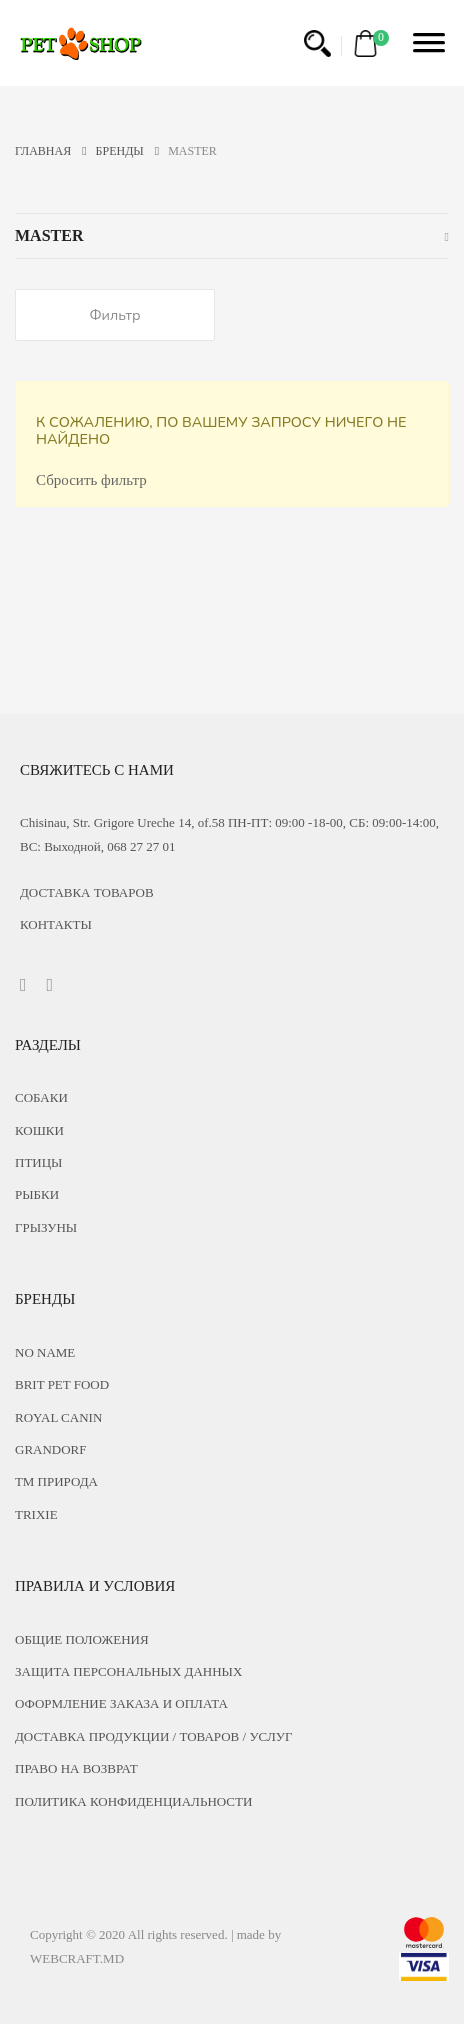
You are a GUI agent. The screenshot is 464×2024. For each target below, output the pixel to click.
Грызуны (46, 1227)
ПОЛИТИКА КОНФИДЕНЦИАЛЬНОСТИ (133, 1801)
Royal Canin (58, 1417)
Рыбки (37, 1194)
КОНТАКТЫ (56, 924)
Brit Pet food (62, 1384)
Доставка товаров (87, 892)
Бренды (128, 151)
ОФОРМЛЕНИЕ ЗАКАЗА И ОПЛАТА (121, 1703)
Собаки (41, 1097)
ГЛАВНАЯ (51, 151)
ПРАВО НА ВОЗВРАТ (76, 1768)
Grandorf (51, 1449)
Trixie (36, 1514)
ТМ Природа (56, 1481)
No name (45, 1352)
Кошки (39, 1130)
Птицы (38, 1162)
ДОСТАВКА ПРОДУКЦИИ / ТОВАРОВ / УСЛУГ (154, 1736)
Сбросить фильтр (91, 480)
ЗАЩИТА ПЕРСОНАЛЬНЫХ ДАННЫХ (128, 1671)
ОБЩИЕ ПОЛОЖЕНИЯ (82, 1639)
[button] (317, 43)
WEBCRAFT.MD (77, 1958)
